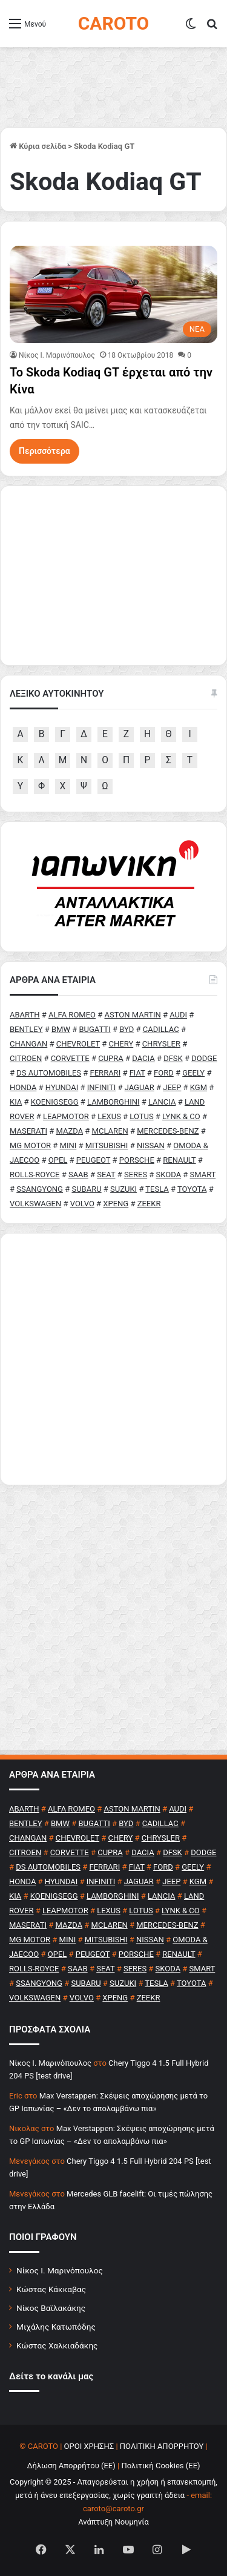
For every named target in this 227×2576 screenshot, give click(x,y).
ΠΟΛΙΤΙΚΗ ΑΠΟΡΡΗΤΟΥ (162, 2446)
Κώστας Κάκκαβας (51, 2289)
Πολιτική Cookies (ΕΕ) (160, 2465)
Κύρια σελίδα (38, 146)
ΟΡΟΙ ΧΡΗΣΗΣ (89, 2446)
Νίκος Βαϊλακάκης (50, 2308)
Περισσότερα (44, 451)
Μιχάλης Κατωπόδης (56, 2326)
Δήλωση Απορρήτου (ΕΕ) (71, 2465)
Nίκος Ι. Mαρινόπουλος (57, 355)
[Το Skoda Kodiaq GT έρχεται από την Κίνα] (113, 294)
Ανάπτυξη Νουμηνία (113, 2521)
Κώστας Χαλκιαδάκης (56, 2345)
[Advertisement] (113, 1359)
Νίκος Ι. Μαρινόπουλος (59, 2270)
